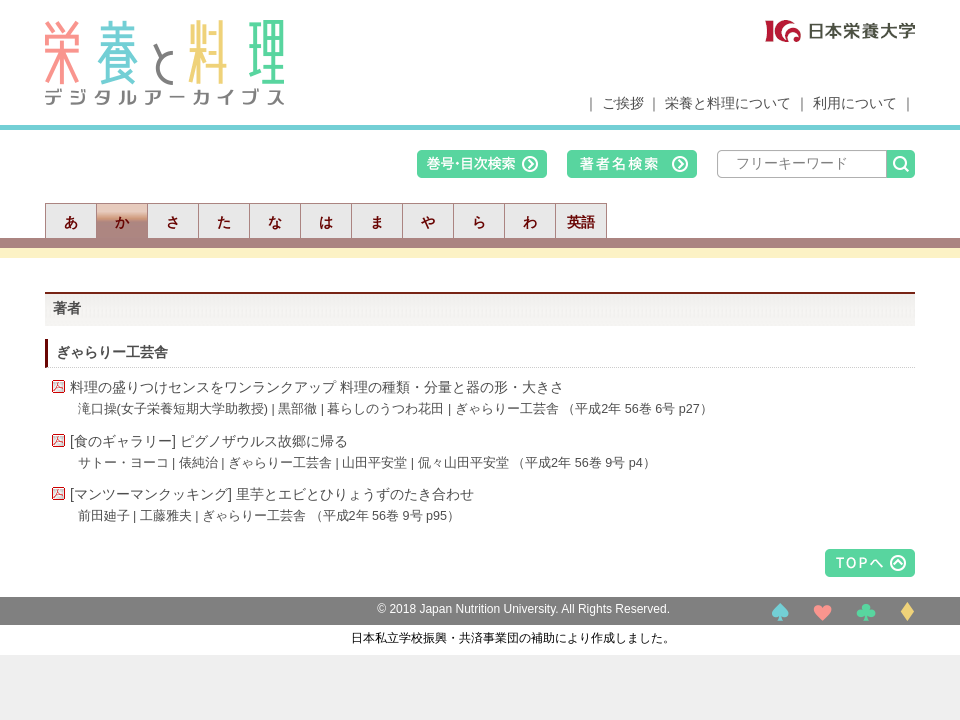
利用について (855, 103)
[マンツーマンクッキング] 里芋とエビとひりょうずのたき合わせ (272, 494)
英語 (581, 222)
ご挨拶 (623, 103)
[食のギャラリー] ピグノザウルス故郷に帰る (209, 441)
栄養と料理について (728, 103)
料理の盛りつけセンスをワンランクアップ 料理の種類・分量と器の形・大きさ (317, 387)
